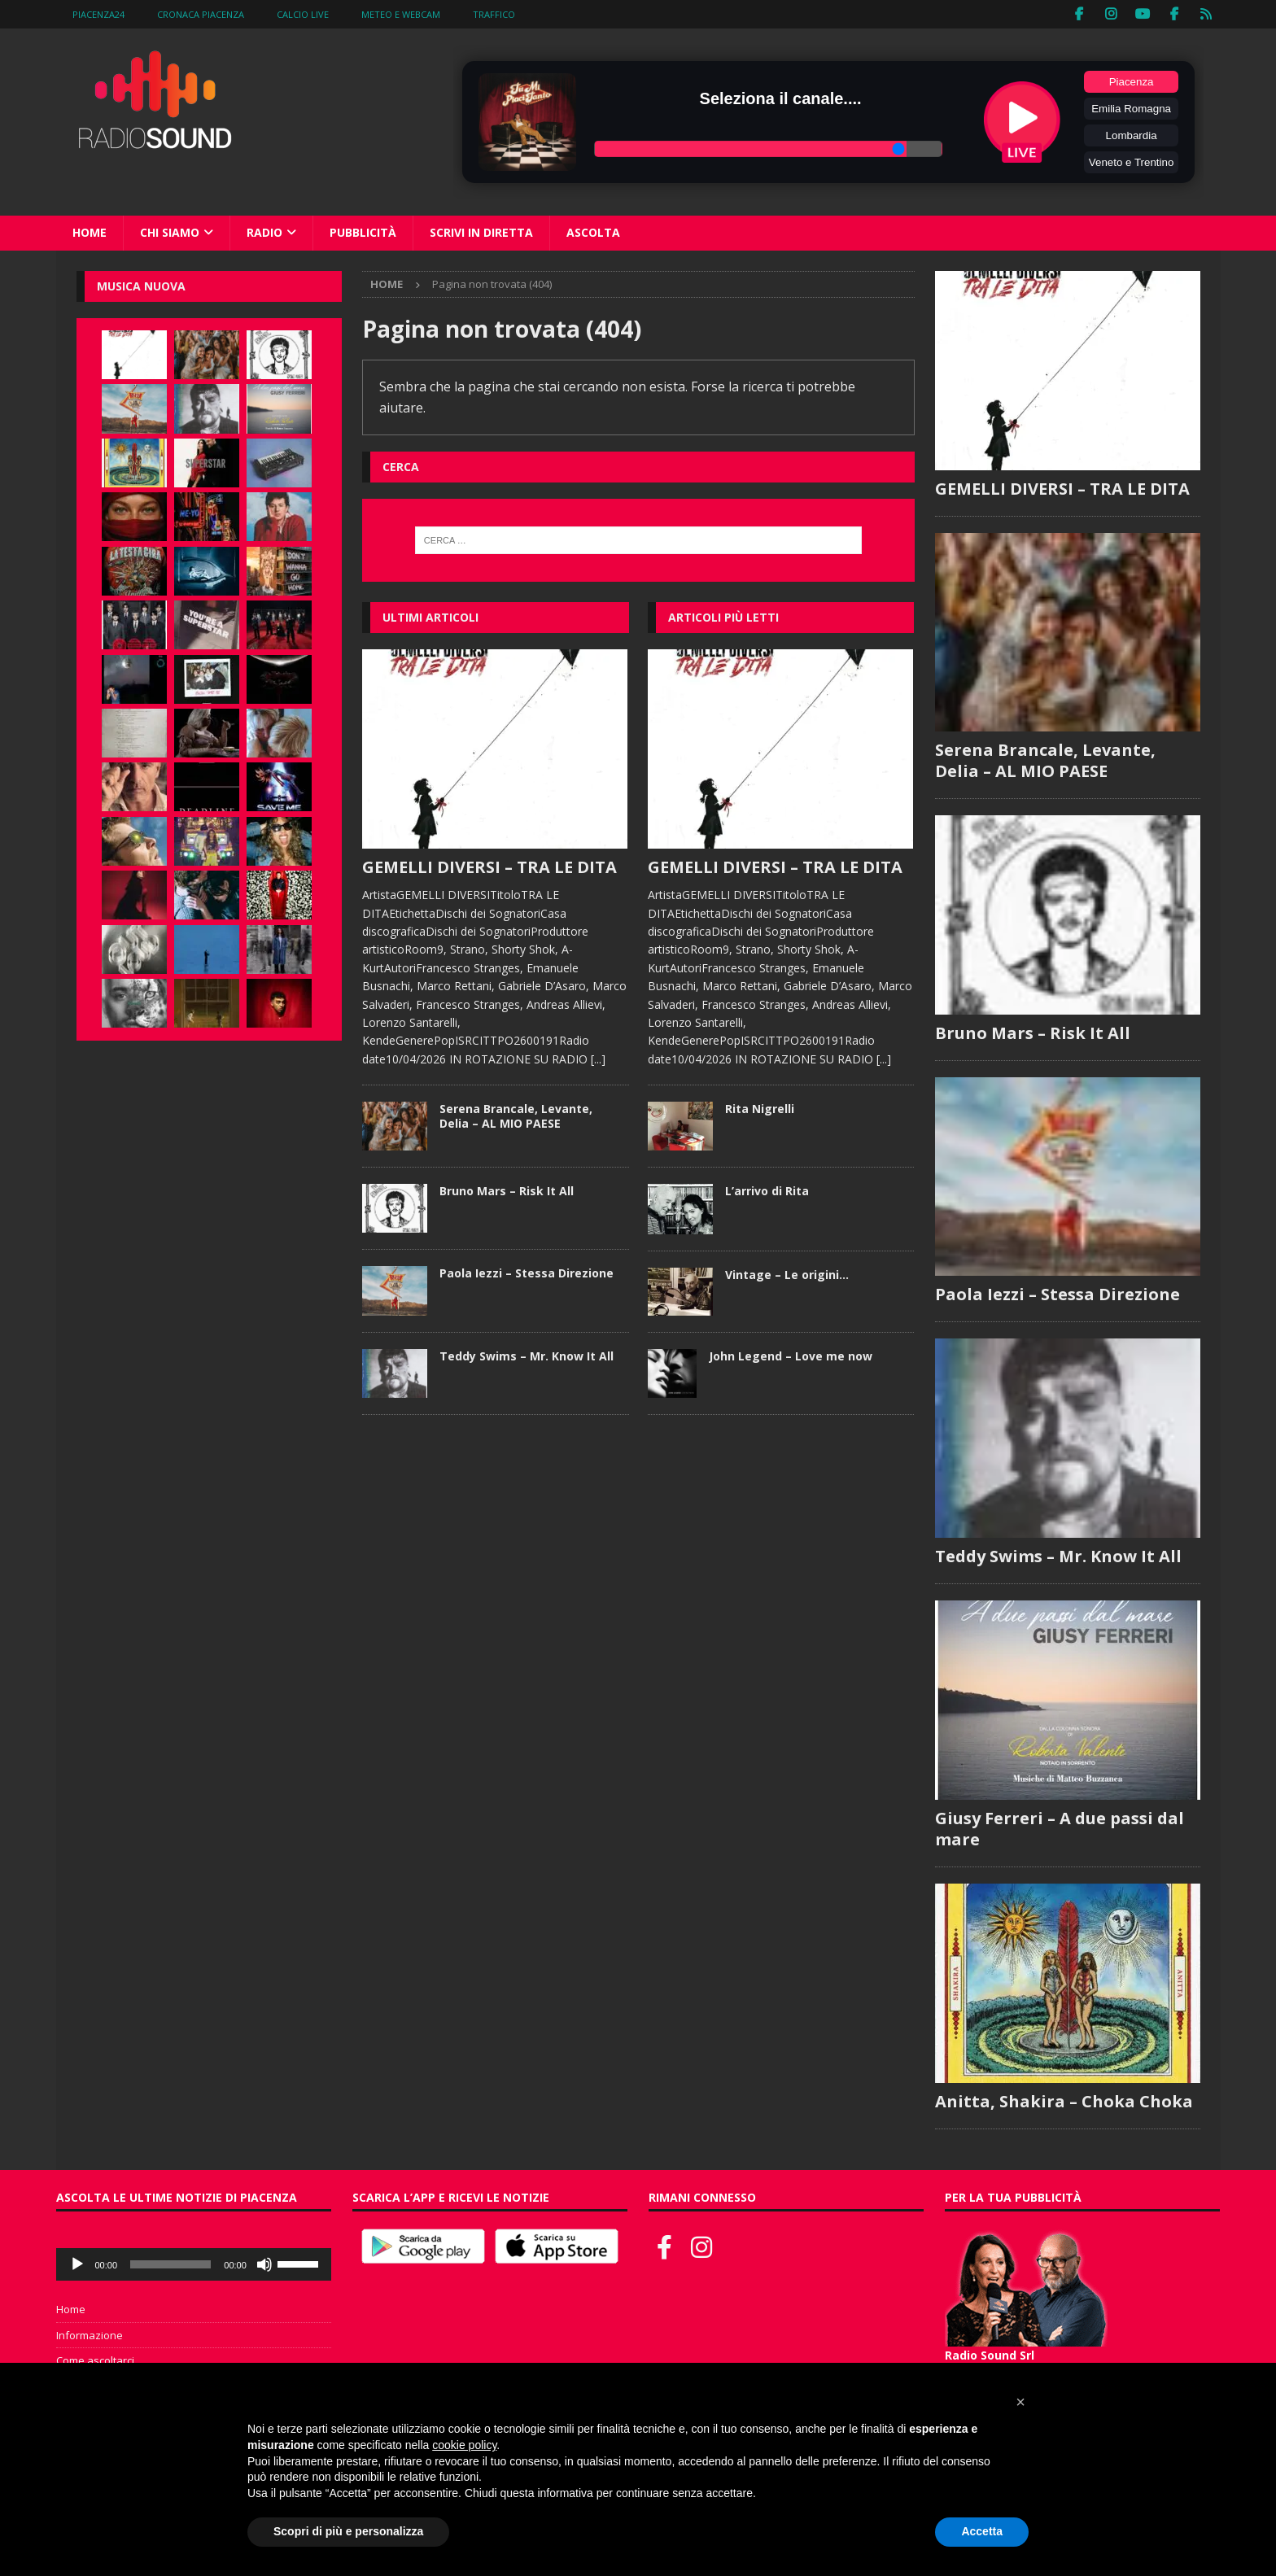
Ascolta (593, 232)
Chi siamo (169, 232)
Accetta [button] (982, 2531)
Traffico (494, 14)
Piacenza (1131, 82)
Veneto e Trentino (1131, 162)
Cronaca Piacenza (200, 14)
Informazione (89, 2336)
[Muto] (264, 2265)
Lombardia (1131, 135)
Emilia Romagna (1131, 109)
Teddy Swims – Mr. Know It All (526, 1355)
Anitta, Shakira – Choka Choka (1064, 2102)
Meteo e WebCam (400, 14)
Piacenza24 (98, 14)
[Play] (77, 2265)
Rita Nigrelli (759, 1108)
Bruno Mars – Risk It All (506, 1190)
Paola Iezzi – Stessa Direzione (526, 1273)
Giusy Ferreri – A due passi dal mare (1059, 1829)
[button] (1020, 2402)
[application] (193, 2265)
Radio (264, 232)
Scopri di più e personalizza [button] (348, 2531)
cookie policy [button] (464, 2445)
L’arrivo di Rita (767, 1190)
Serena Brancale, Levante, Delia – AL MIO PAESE (515, 1116)
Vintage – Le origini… (787, 1273)
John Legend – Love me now (790, 1356)
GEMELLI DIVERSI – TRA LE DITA (489, 867)
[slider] (170, 2265)
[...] (598, 1058)
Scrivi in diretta (481, 232)
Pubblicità (363, 232)
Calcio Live (303, 14)
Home (89, 232)
